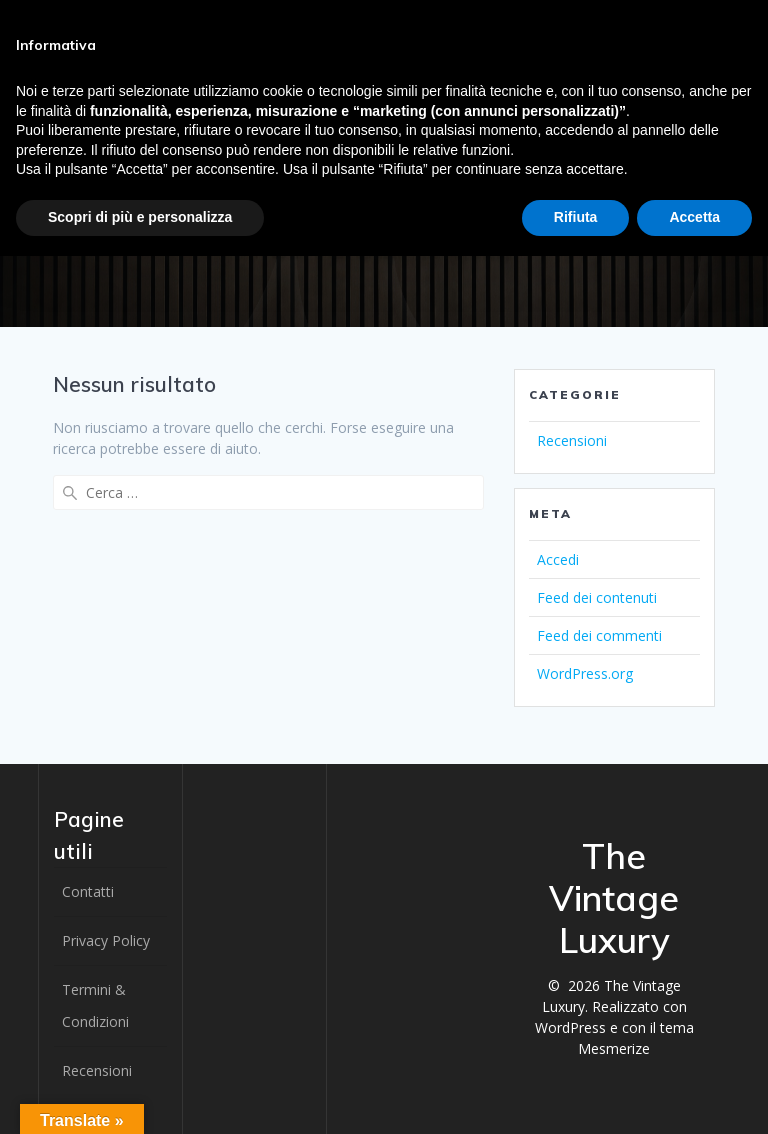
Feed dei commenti (599, 635)
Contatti (88, 891)
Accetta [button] (694, 217)
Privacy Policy (106, 940)
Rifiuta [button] (576, 217)
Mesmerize (614, 1048)
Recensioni (572, 440)
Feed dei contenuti (597, 597)
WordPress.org (585, 673)
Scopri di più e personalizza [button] (140, 217)
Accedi (558, 559)
